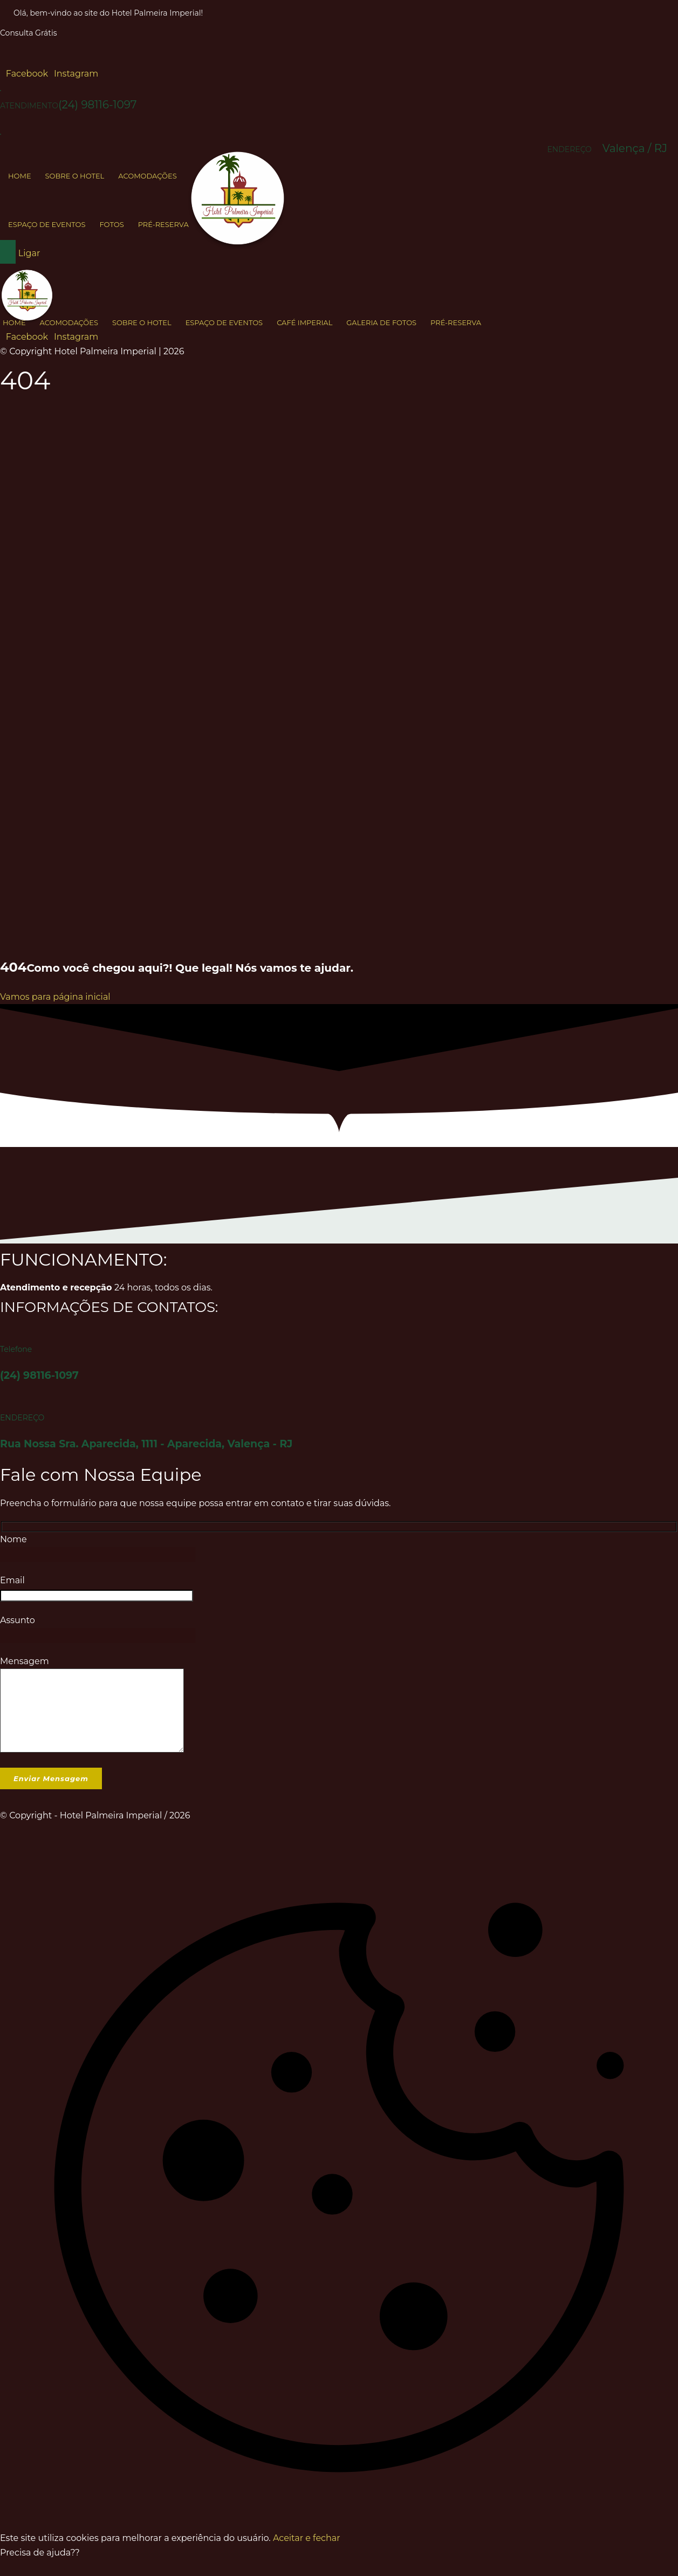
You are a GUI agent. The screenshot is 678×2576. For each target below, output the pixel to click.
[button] (24, 73)
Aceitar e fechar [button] (305, 2554)
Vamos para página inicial (55, 997)
